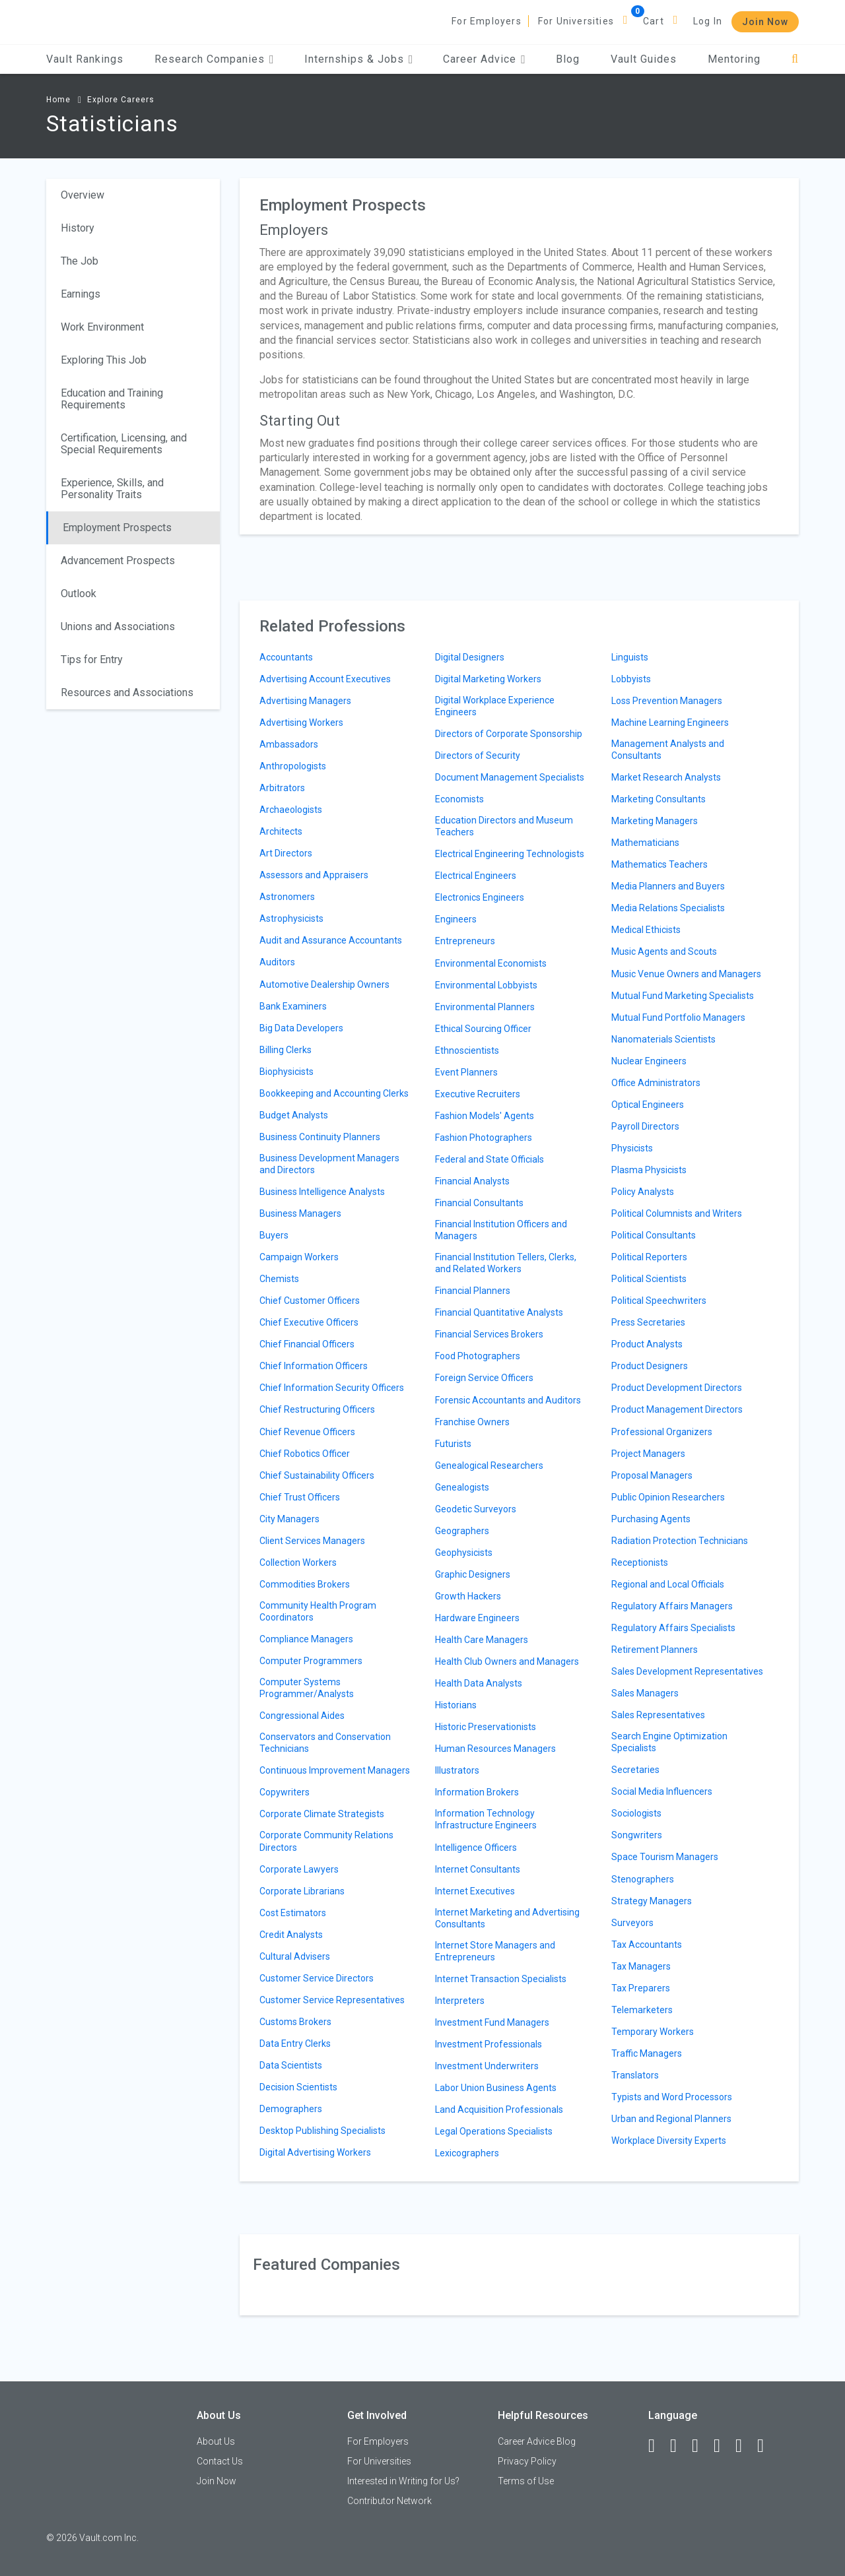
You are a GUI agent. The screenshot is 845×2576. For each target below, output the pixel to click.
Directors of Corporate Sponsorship (508, 733)
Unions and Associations (118, 626)
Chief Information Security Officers (331, 1387)
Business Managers (300, 1213)
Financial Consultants (479, 1203)
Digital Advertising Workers (315, 2152)
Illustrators (457, 1770)
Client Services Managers (312, 1540)
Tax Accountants (646, 1944)
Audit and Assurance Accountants (330, 940)
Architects (280, 831)
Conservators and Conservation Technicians (325, 1742)
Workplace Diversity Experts (668, 2140)
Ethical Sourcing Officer (483, 1028)
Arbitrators (282, 788)
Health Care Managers (481, 1639)
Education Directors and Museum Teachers (504, 826)
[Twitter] (701, 2446)
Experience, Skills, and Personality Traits (112, 488)
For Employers (487, 21)
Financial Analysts (472, 1181)
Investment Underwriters (487, 2066)
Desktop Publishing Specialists (322, 2130)
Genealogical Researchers (489, 1465)
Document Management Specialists (509, 777)
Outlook (78, 593)
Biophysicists (286, 1071)
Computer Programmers (310, 1661)
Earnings (80, 294)
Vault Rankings (84, 59)
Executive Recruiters (477, 1094)
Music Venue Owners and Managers (686, 974)
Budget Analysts (293, 1115)
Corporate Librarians (302, 1891)
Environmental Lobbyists (486, 985)
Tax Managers (641, 1966)
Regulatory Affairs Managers (672, 1606)
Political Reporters (649, 1257)
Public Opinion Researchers (668, 1497)
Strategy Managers (651, 1901)
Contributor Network (389, 2501)
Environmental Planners (485, 1007)
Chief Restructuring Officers (317, 1409)
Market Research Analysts (666, 777)
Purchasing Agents (651, 1519)
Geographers (462, 1531)
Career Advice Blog (537, 2441)
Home (58, 99)
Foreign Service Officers (484, 1377)
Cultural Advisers (294, 1956)
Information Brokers (477, 1792)
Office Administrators (655, 1083)
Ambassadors (288, 744)
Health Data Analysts (478, 1683)
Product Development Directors (676, 1387)
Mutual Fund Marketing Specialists (682, 995)
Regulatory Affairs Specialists (673, 1628)
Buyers (273, 1235)
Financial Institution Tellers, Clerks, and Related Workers (505, 1263)
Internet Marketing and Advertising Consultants (507, 1918)
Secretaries (635, 1769)
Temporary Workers (652, 2031)
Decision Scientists (298, 2087)
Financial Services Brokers (489, 1334)
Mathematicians (645, 842)
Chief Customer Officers (309, 1300)
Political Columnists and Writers (676, 1213)
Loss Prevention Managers (666, 700)
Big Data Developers (301, 1028)
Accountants (286, 657)
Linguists (629, 657)
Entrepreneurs (465, 941)
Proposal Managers (652, 1475)
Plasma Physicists (649, 1170)
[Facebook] (657, 2446)
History (77, 228)
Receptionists (639, 1562)
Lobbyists (631, 679)
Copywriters (284, 1792)
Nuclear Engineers (649, 1061)
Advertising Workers (301, 722)
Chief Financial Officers (307, 1344)
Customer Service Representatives (332, 2000)
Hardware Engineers (477, 1618)
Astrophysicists (291, 918)
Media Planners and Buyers (668, 886)
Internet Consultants (477, 1869)
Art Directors (285, 853)
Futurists (453, 1443)
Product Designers (649, 1366)
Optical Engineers (647, 1104)
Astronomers (287, 896)
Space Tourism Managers (664, 1857)
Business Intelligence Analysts (322, 1191)
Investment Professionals (488, 2044)
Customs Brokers (295, 2021)
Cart (653, 21)
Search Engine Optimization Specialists (669, 1742)
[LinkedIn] (679, 2446)
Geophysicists (463, 1552)
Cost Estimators (292, 1913)
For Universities (576, 21)
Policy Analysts (642, 1191)
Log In (707, 21)
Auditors (277, 962)
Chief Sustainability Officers (316, 1475)
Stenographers (642, 1879)
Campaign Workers (299, 1257)
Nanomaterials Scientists (663, 1039)
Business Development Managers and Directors (329, 1164)
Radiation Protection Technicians (679, 1540)
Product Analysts (647, 1344)
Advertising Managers (305, 700)
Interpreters (460, 2000)
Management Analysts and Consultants (667, 749)
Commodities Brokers (304, 1584)
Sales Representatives (658, 1715)
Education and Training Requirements (112, 399)
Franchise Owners (472, 1422)
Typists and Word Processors (671, 2097)
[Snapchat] (766, 2446)
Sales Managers (645, 1693)
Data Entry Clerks (295, 2043)
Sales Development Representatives (687, 1671)
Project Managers (648, 1453)
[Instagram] (723, 2446)
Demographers (290, 2109)
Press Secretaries (648, 1322)
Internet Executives (475, 1891)
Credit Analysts (291, 1934)
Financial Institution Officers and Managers (501, 1230)
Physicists (632, 1148)
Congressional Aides (302, 1715)
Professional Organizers (661, 1432)
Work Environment (102, 327)
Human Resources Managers (495, 1748)
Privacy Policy (527, 2461)
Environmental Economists (491, 963)
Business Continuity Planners (319, 1137)
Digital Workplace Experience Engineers (495, 706)
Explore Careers (120, 99)
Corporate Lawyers (299, 1869)
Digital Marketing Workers (488, 679)
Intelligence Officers (476, 1847)
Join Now (765, 21)
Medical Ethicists (646, 929)
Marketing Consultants (658, 799)
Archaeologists (290, 809)
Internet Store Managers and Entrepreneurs (495, 1951)
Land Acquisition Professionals (499, 2109)
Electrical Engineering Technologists (509, 854)
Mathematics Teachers (659, 864)
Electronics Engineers (479, 897)
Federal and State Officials (489, 1159)
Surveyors (632, 1922)
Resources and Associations (127, 692)
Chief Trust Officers (299, 1497)
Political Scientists (649, 1278)
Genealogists (462, 1487)
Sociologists (636, 1813)
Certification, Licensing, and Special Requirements (124, 444)
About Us (216, 2441)
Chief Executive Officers (308, 1322)
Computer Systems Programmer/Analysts (306, 1688)
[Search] (795, 59)
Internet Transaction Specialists (500, 1979)
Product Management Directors (677, 1409)
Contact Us (220, 2461)
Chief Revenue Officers (307, 1432)
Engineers (456, 919)
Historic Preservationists (485, 1727)
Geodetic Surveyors (475, 1509)
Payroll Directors (645, 1126)
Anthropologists (292, 766)
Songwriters (636, 1835)
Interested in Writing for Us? (403, 2481)
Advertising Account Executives (325, 679)
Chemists (279, 1278)
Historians (456, 1705)
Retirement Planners (654, 1649)
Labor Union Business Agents (496, 2087)
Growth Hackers (468, 1596)
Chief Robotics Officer (304, 1453)
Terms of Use (526, 2481)
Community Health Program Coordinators (317, 1611)
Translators (635, 2075)
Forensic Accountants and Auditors (508, 1400)
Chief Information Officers (313, 1366)
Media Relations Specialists (668, 908)
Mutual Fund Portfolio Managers (678, 1017)
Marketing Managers (654, 821)
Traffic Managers (646, 2053)
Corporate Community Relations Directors (326, 1841)
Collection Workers (298, 1562)
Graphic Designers (472, 1574)
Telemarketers (642, 2010)
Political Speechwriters (658, 1300)
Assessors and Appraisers (313, 875)
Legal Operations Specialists (494, 2131)
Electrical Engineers (475, 875)
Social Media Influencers (661, 1791)
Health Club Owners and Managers (507, 1661)
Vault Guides (644, 59)
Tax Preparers (640, 1988)
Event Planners (466, 1072)
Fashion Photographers (483, 1137)
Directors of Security (477, 755)
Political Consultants (653, 1235)
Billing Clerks (285, 1050)
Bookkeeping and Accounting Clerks (334, 1093)
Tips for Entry (92, 659)
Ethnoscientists (467, 1050)
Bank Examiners (293, 1006)
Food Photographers (477, 1356)
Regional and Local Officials (667, 1584)
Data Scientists (290, 2065)
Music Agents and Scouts (664, 951)
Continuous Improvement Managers (334, 1770)
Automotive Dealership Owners (324, 984)
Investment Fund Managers (492, 2022)
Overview (82, 195)
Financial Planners (472, 1290)
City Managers (289, 1519)
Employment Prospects (117, 527)
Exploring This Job (104, 360)
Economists (459, 799)
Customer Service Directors (316, 1978)
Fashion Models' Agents (484, 1116)
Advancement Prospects (118, 560)
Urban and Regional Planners (671, 2118)
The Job (79, 261)
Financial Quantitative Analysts (499, 1312)
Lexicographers (467, 2153)
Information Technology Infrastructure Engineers (486, 1819)
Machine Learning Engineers (670, 722)
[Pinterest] (744, 2446)
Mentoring (734, 59)
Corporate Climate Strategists (321, 1814)
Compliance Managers (306, 1639)
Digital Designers (469, 657)
